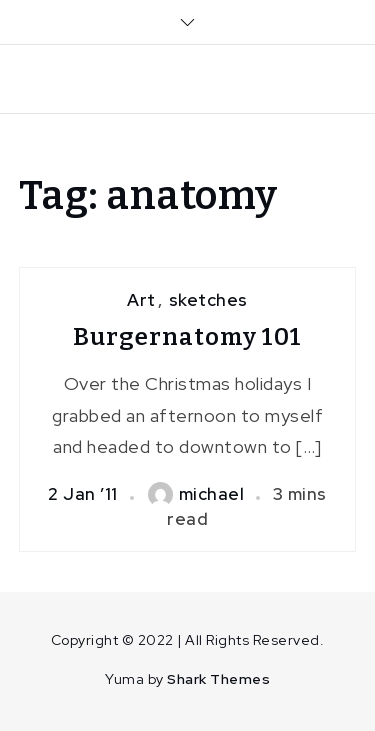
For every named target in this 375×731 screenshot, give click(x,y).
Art (141, 300)
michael (196, 494)
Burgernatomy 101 (187, 337)
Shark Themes (218, 679)
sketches (208, 300)
